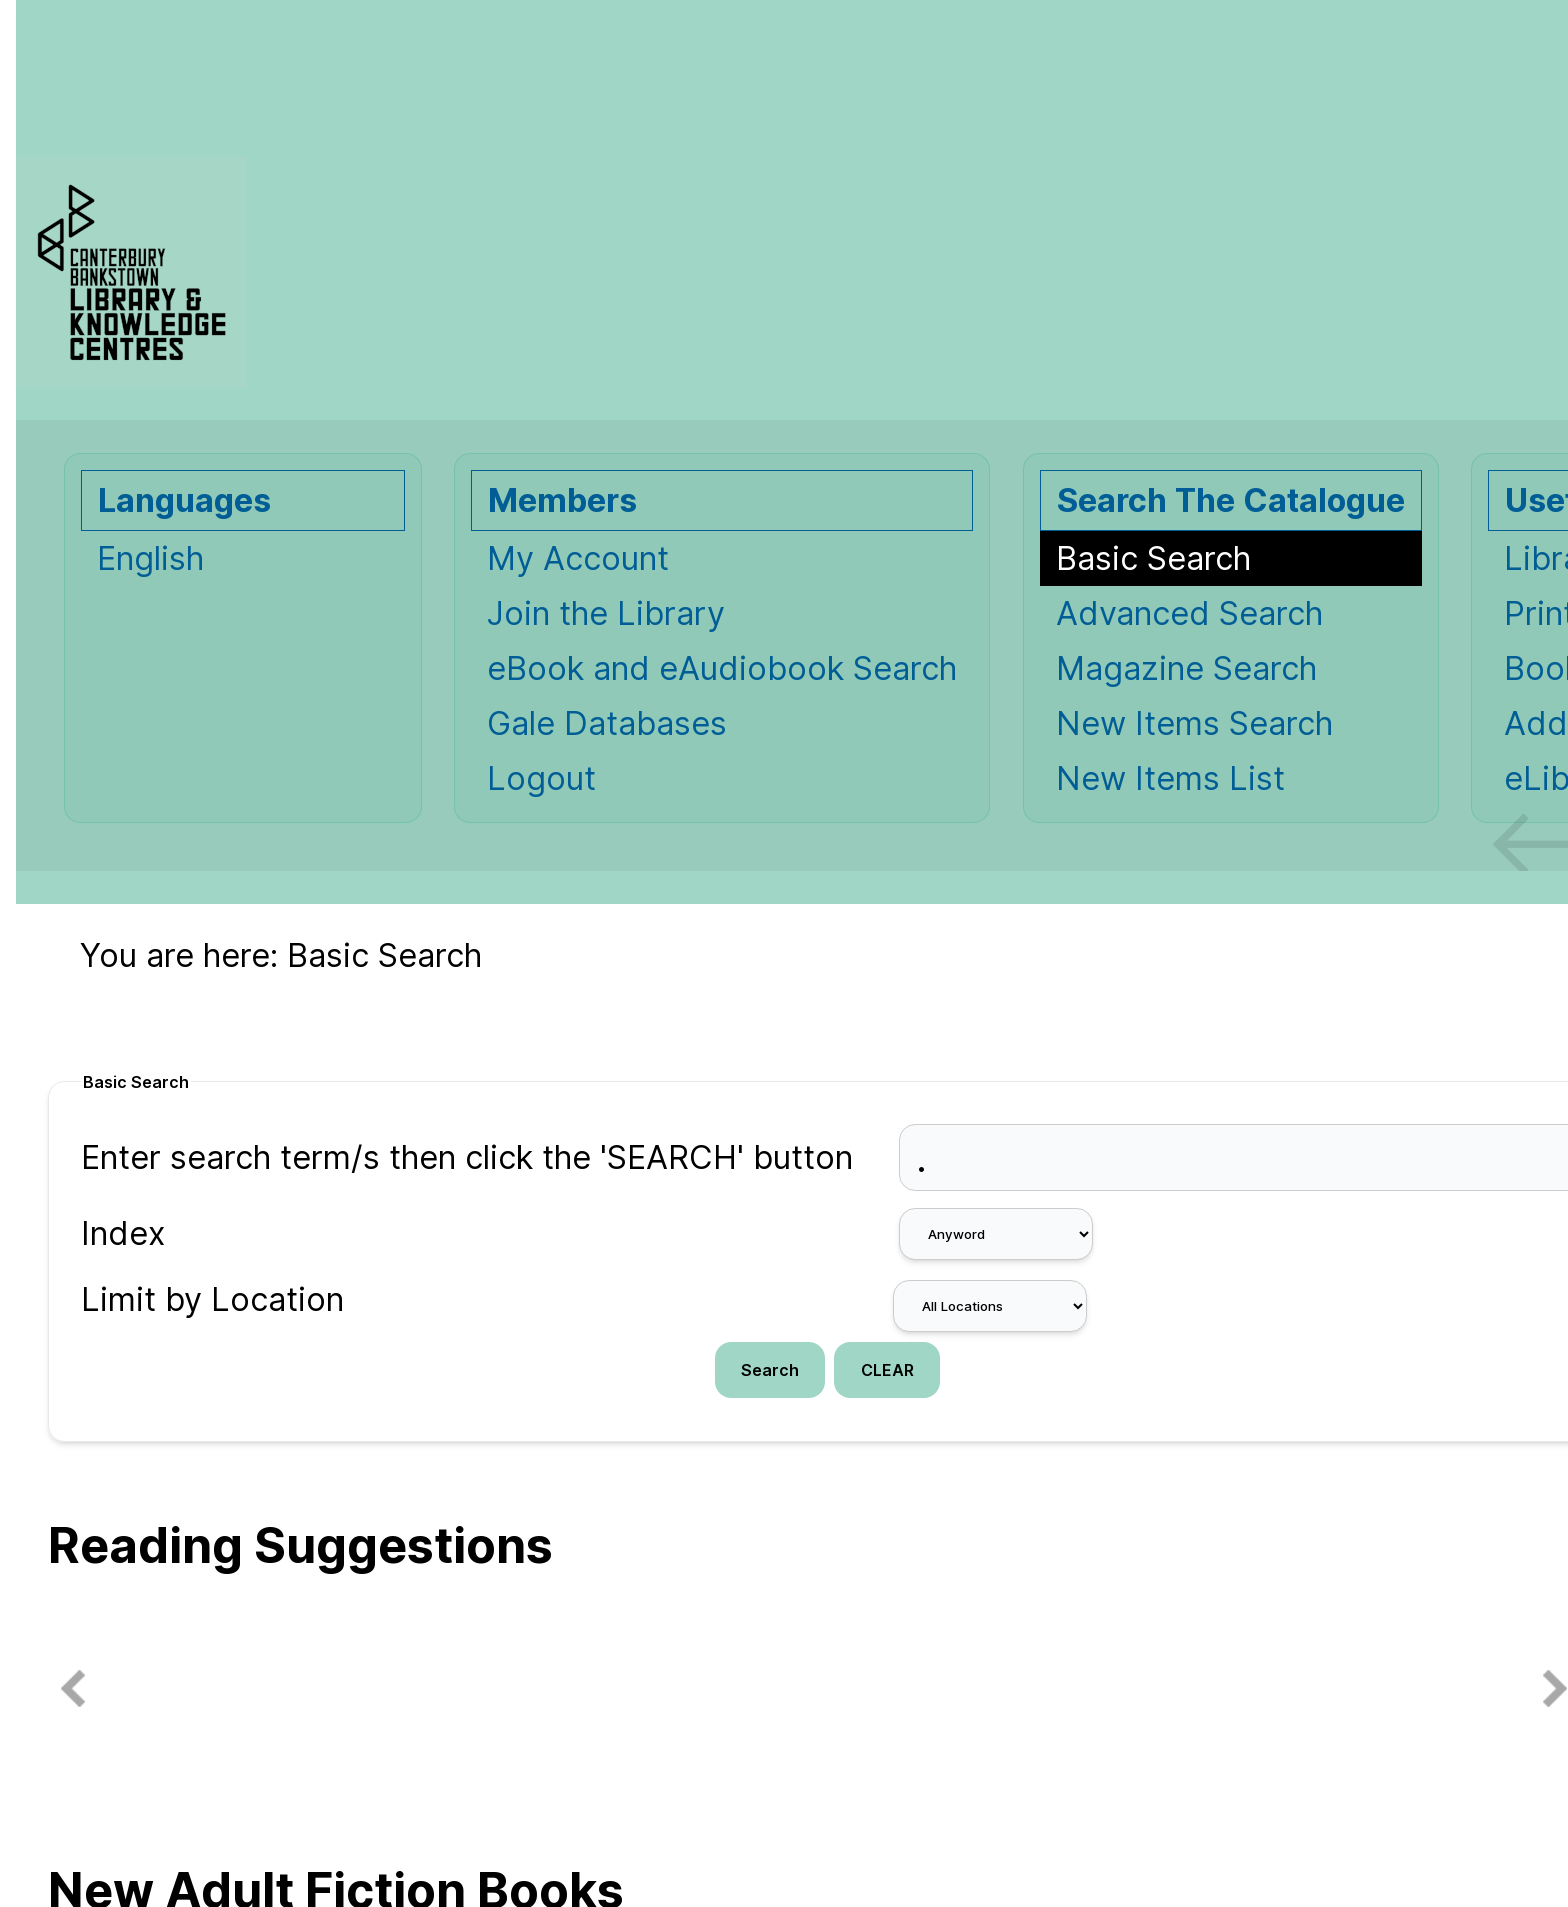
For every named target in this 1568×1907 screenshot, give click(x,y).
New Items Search (1194, 723)
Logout (541, 778)
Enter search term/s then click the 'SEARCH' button (467, 1157)
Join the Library (606, 613)
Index (123, 1233)
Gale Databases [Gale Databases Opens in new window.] (607, 723)
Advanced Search (1189, 613)
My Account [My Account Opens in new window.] (578, 558)
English (150, 558)
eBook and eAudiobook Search (722, 668)
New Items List (1170, 778)
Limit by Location (212, 1299)
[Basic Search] (1231, 558)
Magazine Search (1186, 668)
